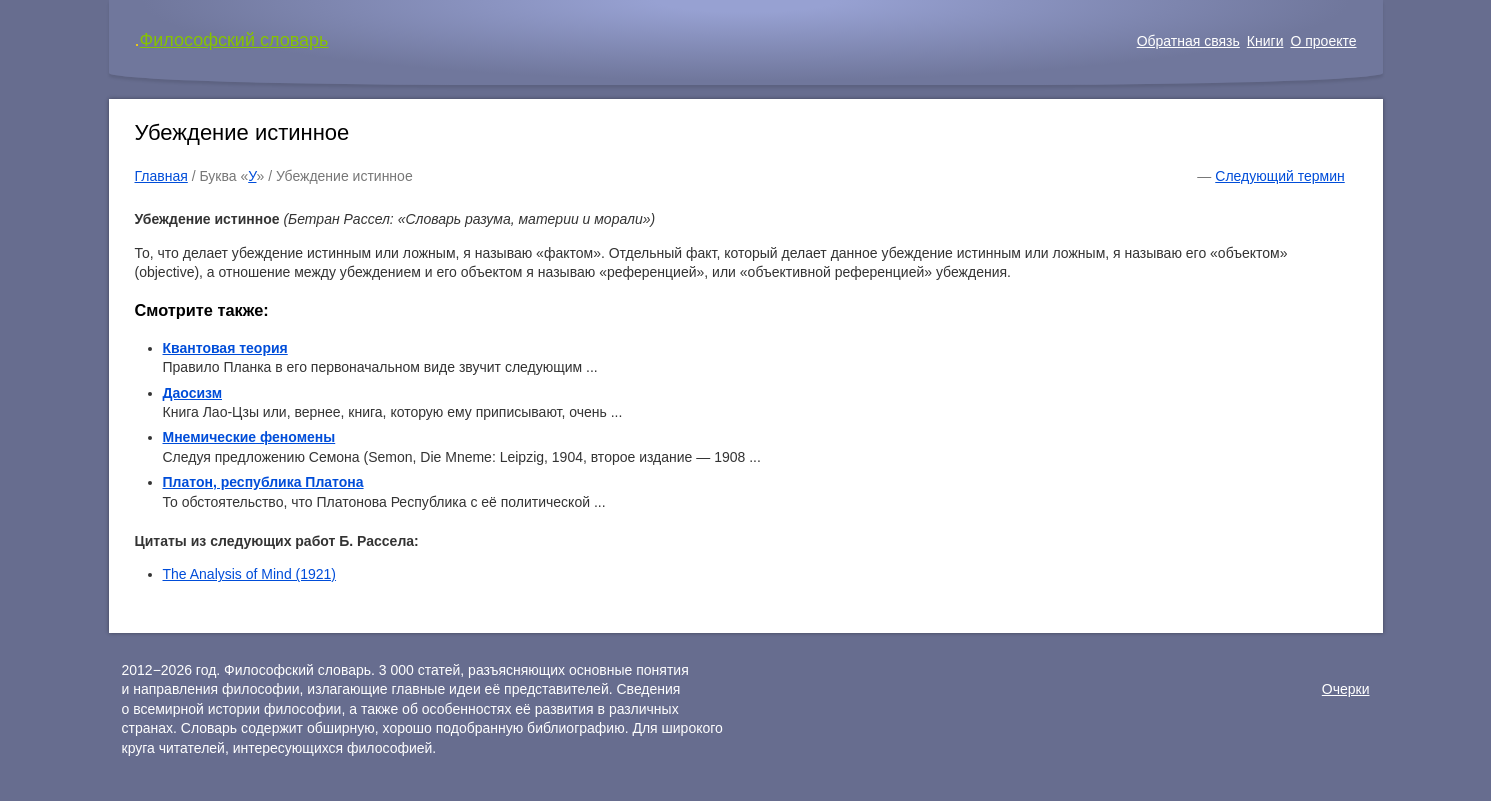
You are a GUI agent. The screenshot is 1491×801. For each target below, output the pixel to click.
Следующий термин (1279, 176)
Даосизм (193, 393)
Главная (161, 176)
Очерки (1346, 689)
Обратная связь (1188, 41)
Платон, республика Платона (263, 482)
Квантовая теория (225, 348)
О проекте (1323, 41)
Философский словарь (234, 40)
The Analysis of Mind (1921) (250, 574)
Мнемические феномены (249, 437)
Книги (1265, 41)
